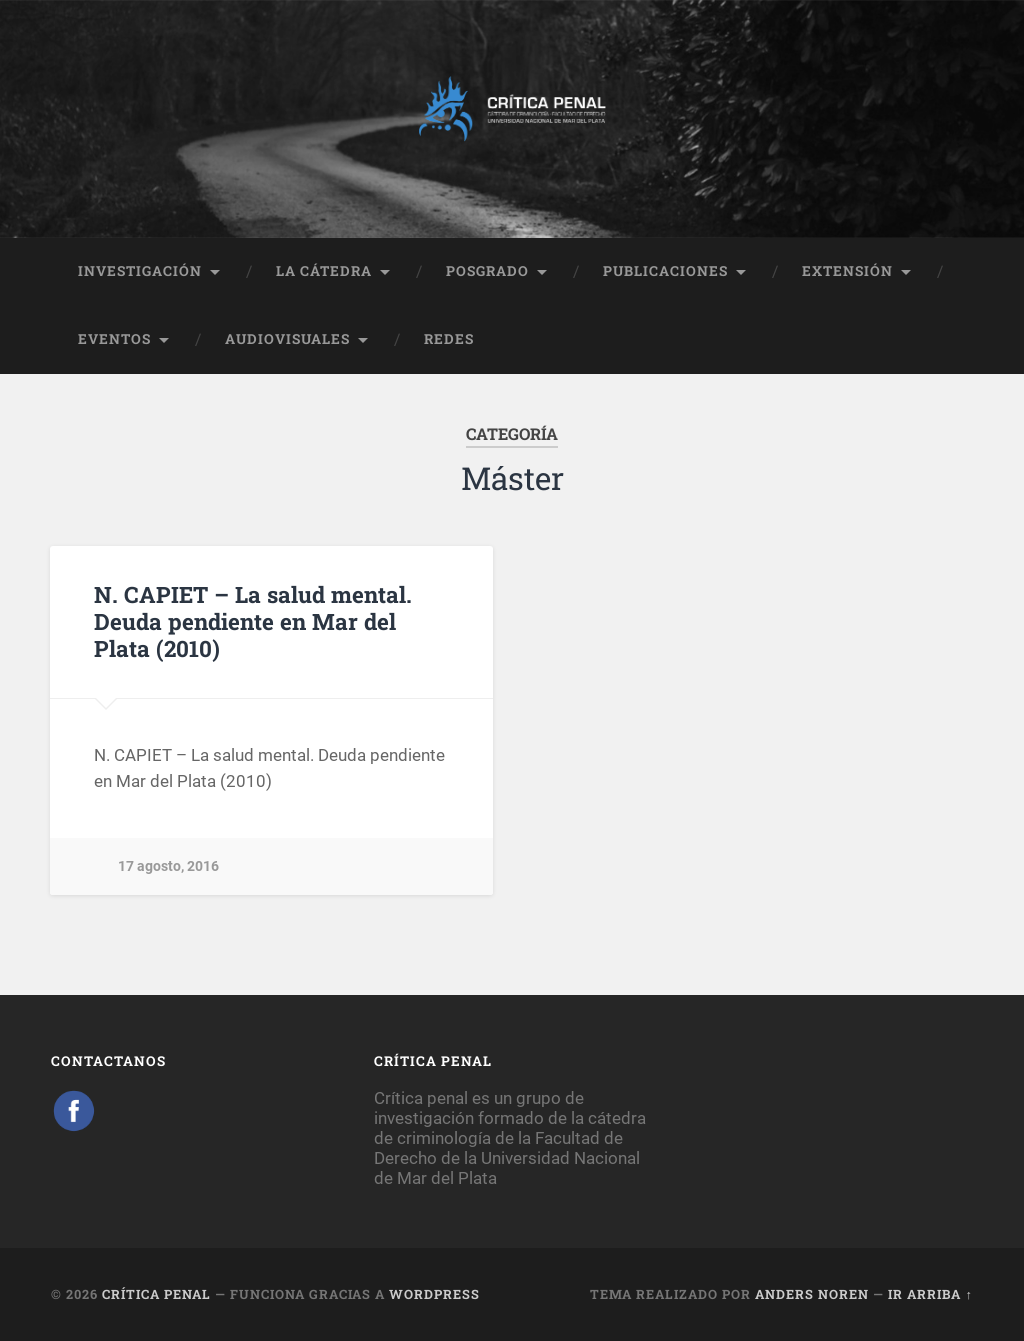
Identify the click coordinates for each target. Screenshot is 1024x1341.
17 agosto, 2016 (168, 866)
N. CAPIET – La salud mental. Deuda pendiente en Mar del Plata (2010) (253, 621)
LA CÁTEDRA (324, 271)
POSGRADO (487, 271)
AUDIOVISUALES (287, 339)
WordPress (434, 1294)
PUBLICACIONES (665, 271)
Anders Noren (812, 1294)
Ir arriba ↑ (930, 1294)
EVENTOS (114, 339)
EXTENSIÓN (847, 271)
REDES (449, 339)
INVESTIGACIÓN (140, 271)
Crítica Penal (156, 1294)
